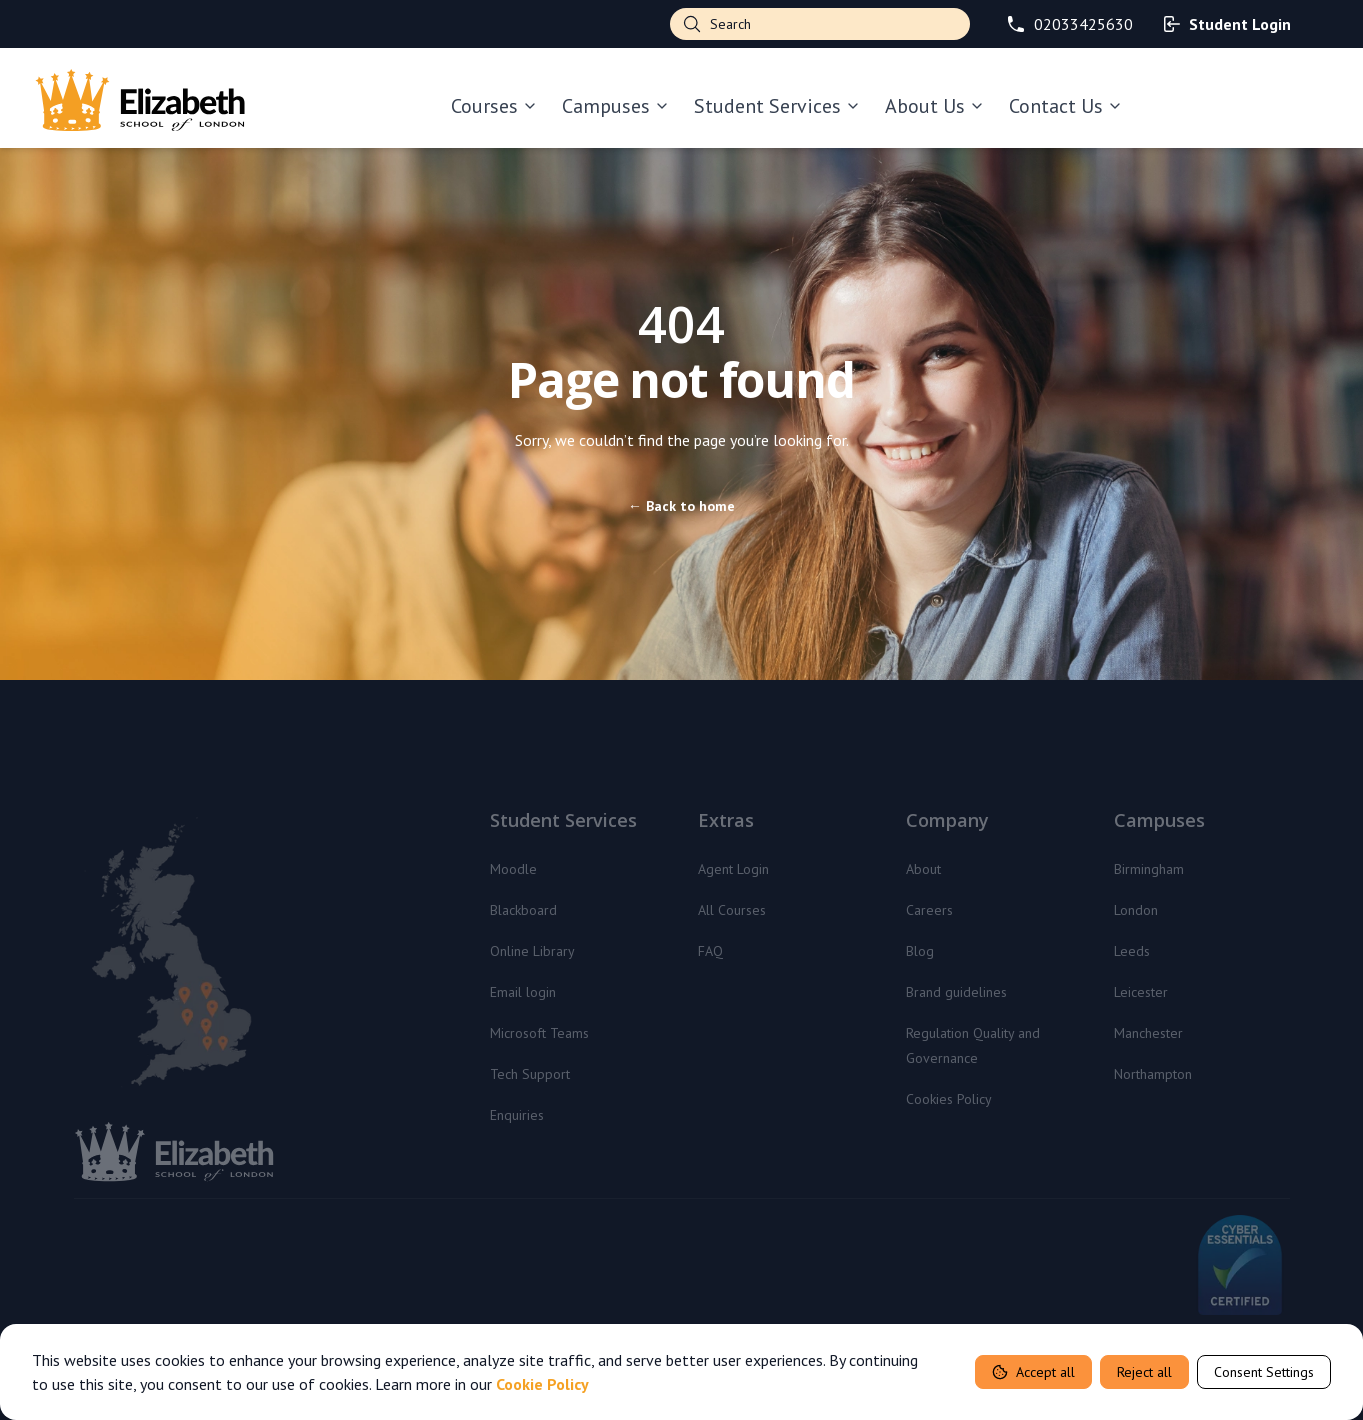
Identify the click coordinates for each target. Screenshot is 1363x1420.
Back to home (681, 506)
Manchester (1148, 1033)
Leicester (1141, 992)
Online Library (532, 951)
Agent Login (733, 869)
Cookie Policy (542, 1384)
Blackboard (523, 910)
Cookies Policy (949, 1099)
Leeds (1132, 951)
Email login (523, 992)
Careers (929, 910)
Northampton (1153, 1074)
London (1136, 910)
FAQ (710, 951)
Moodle (513, 869)
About (923, 869)
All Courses (732, 910)
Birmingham (1149, 869)
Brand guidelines (956, 992)
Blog (920, 951)
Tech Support (530, 1074)
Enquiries (517, 1115)
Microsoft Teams (539, 1033)
